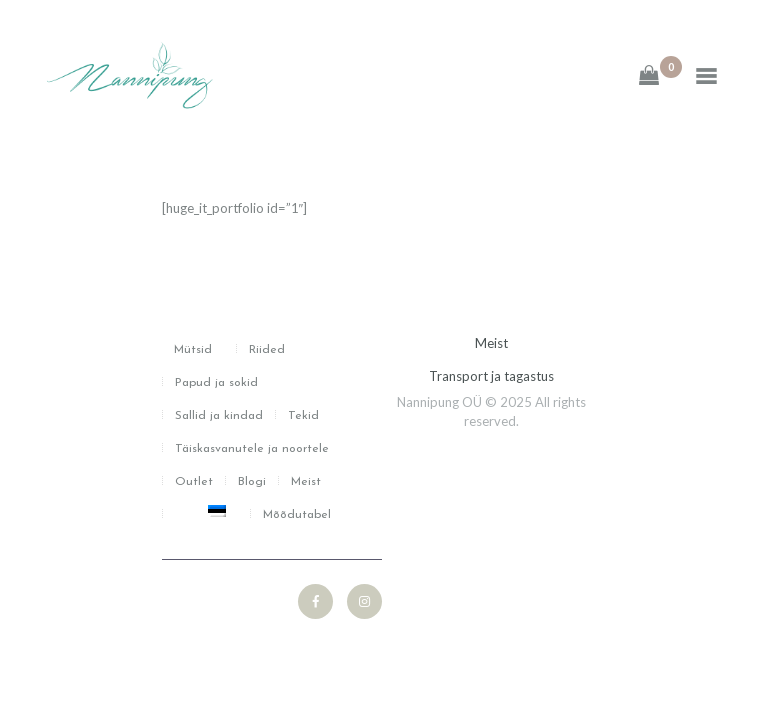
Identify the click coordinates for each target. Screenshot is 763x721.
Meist (491, 343)
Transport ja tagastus (491, 376)
